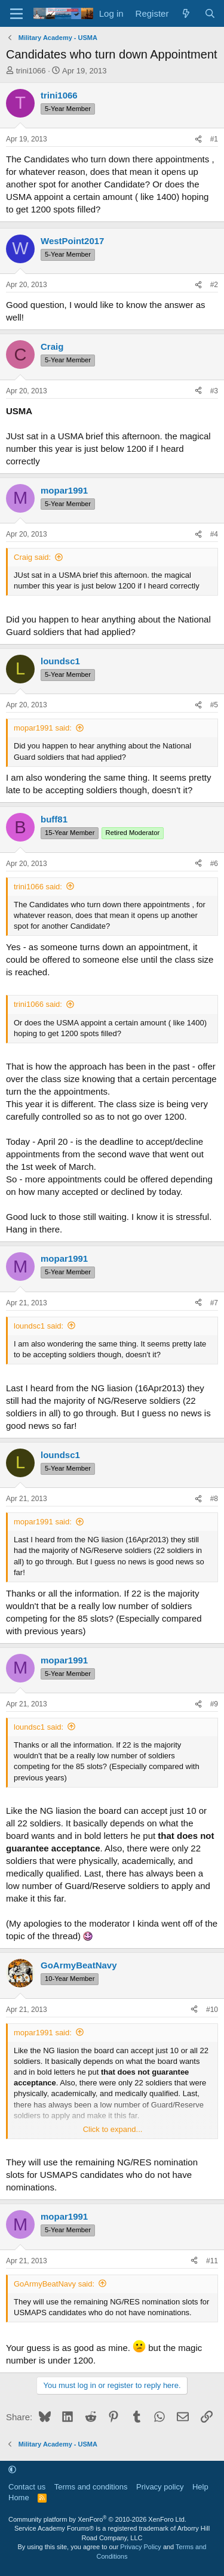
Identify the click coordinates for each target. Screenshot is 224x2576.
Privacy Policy (140, 2546)
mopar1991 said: (43, 727)
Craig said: (32, 557)
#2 (214, 285)
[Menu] (16, 14)
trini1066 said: (38, 886)
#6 (214, 863)
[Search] (210, 13)
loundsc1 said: (38, 1325)
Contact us (26, 2486)
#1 (214, 139)
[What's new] (186, 13)
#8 (214, 1499)
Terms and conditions (91, 2486)
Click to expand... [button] (113, 2129)
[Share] (198, 139)
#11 (212, 2261)
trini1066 (31, 70)
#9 (214, 1704)
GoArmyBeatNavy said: (54, 2283)
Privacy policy (159, 2486)
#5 (214, 705)
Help (200, 2486)
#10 (212, 2009)
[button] (12, 2469)
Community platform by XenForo (97, 2519)
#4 (214, 534)
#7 (214, 1303)
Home (18, 2497)
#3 (214, 391)
